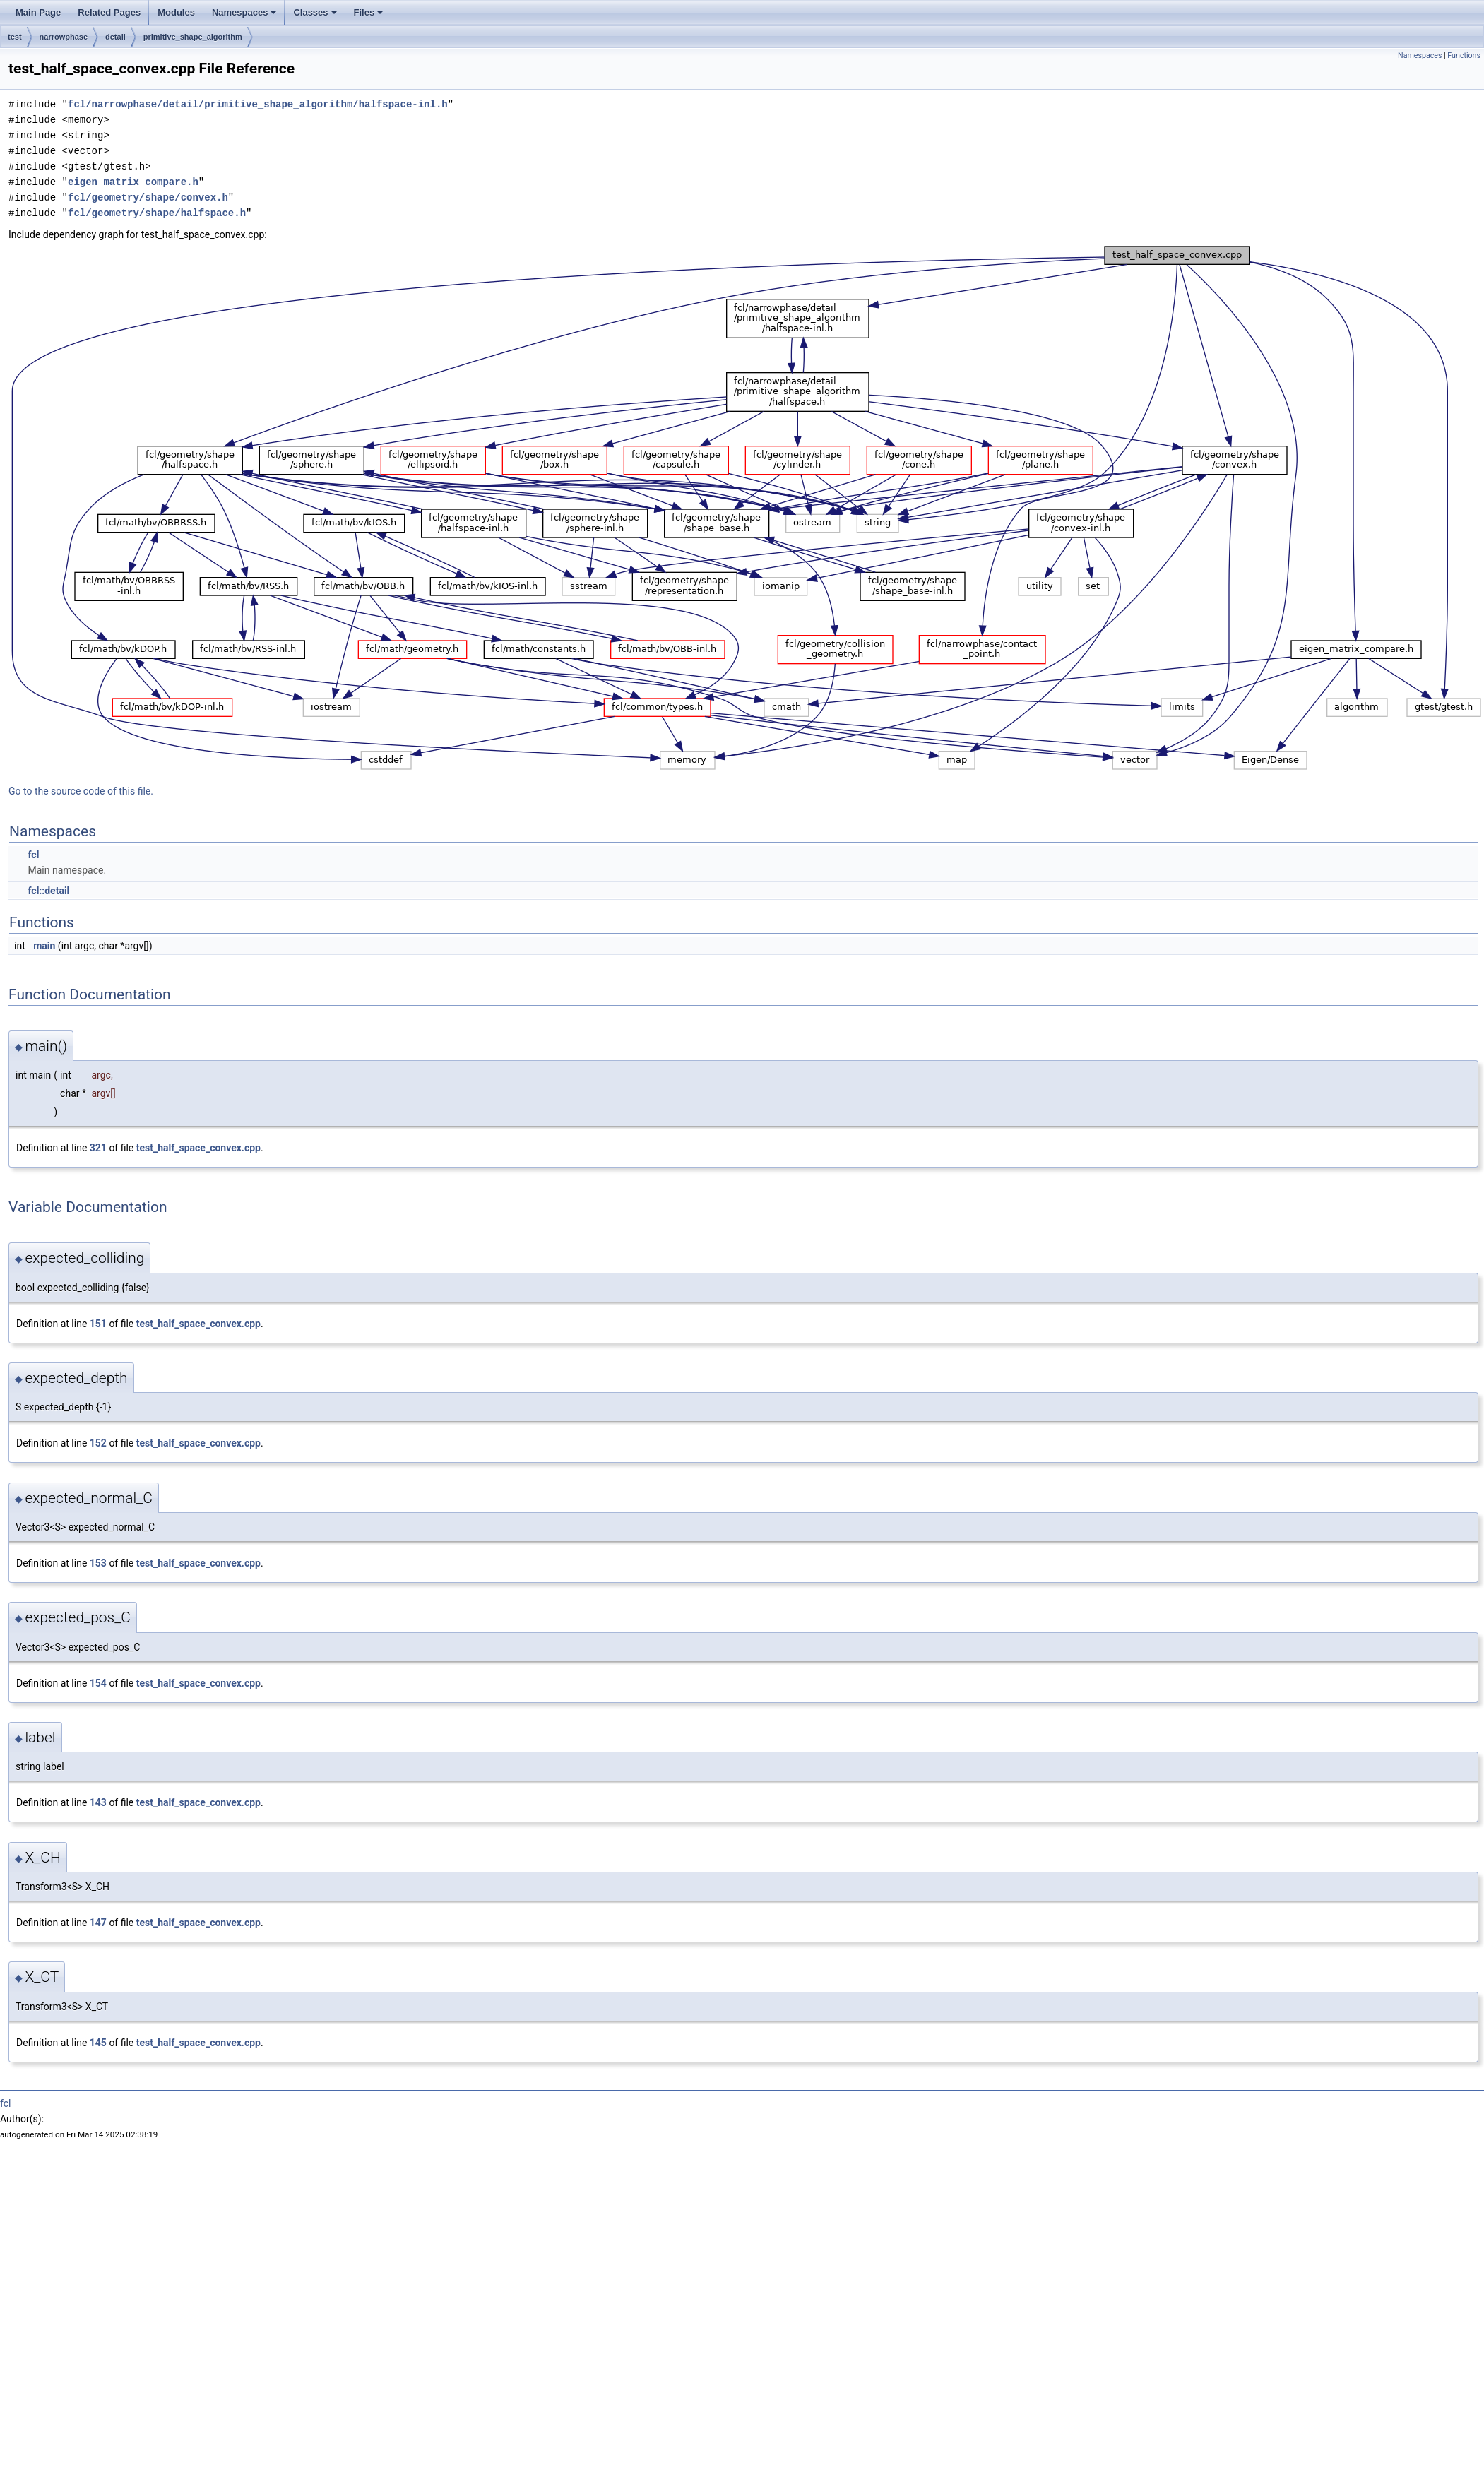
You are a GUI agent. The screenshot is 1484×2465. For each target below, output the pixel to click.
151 (98, 1323)
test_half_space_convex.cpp (198, 1147)
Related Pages (109, 12)
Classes (314, 12)
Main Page (38, 12)
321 (98, 1147)
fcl (33, 854)
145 (98, 2042)
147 (98, 1922)
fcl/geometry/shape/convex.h (148, 197)
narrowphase (64, 36)
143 (98, 1802)
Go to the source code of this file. (80, 791)
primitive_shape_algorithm (192, 36)
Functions (1463, 55)
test (15, 36)
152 (98, 1443)
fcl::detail (48, 890)
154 (98, 1683)
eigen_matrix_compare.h (133, 182)
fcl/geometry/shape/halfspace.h (157, 213)
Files (369, 12)
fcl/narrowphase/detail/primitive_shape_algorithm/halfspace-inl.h (258, 104)
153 (98, 1563)
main (44, 945)
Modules (176, 12)
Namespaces (244, 12)
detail (115, 36)
